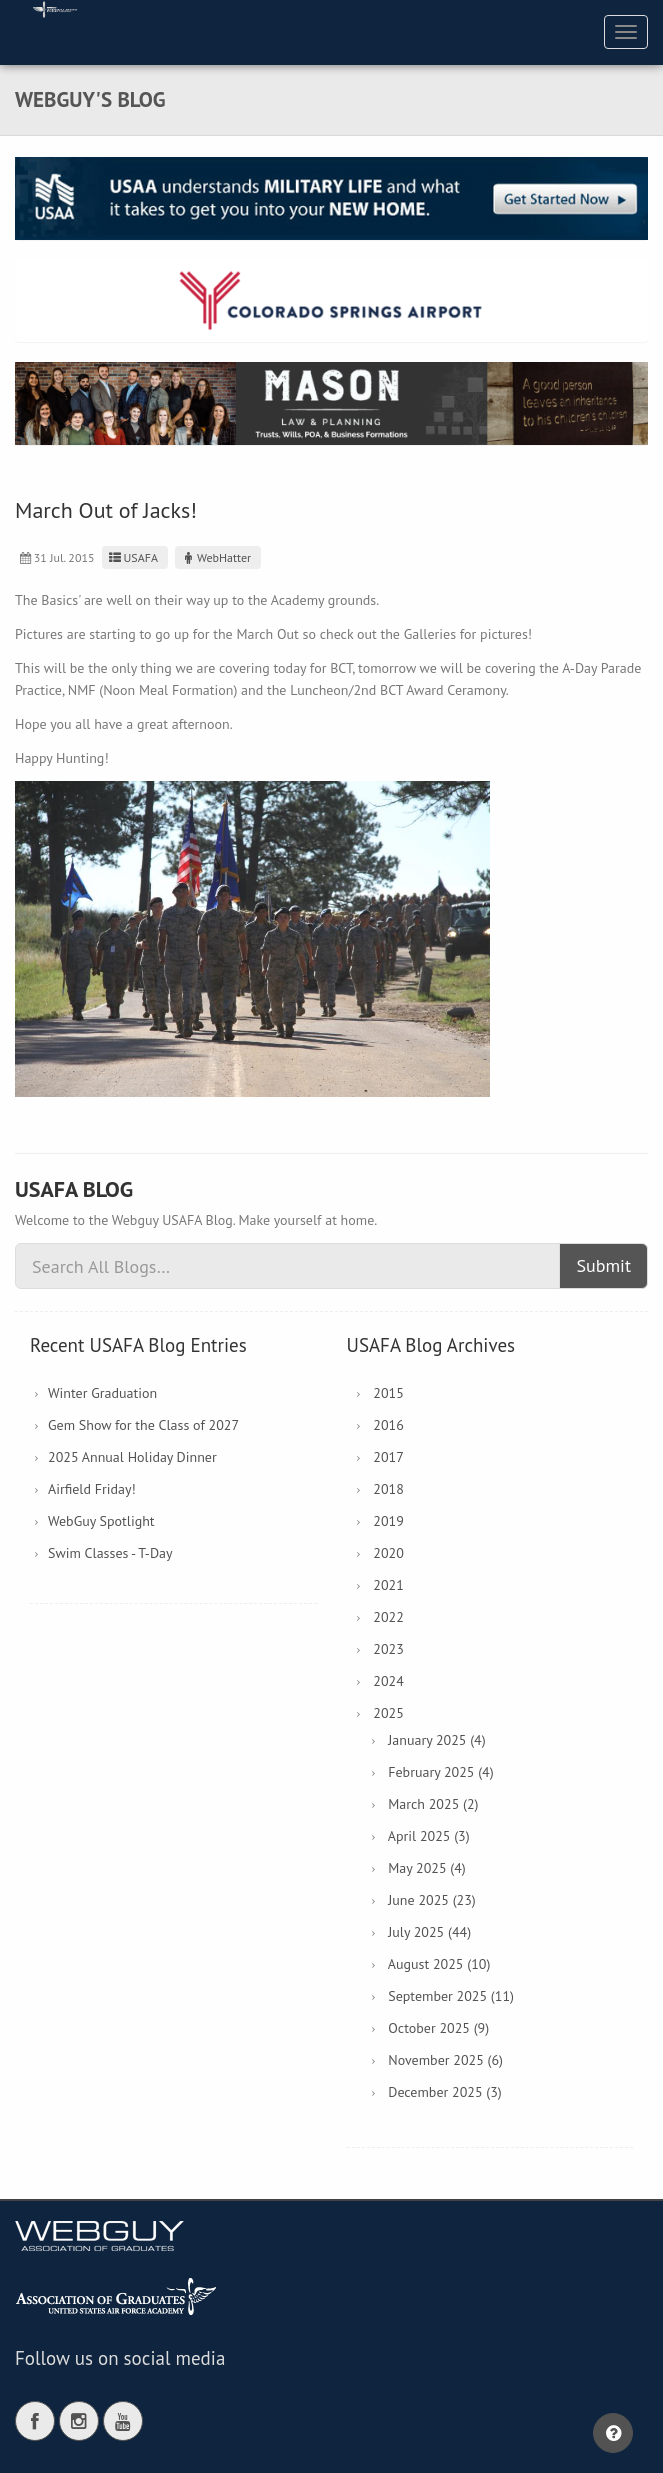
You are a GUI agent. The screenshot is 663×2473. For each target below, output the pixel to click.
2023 (388, 1649)
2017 (388, 1457)
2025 (388, 1713)
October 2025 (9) (438, 2028)
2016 (388, 1425)
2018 (388, 1489)
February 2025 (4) (440, 1772)
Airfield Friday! (92, 1489)
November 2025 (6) (445, 2060)
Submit (603, 1265)
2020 (388, 1553)
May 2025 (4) (427, 1868)
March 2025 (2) (433, 1804)
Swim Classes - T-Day (110, 1553)
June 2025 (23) (432, 1900)
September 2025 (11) (451, 1996)
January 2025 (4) (436, 1740)
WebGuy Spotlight (101, 1521)
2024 (388, 1681)
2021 (388, 1585)
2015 (388, 1393)
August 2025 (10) (439, 1964)
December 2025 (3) (444, 2092)
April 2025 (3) (429, 1836)
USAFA (132, 557)
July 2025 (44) (429, 1932)
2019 (388, 1521)
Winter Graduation (102, 1393)
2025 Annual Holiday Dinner (132, 1457)
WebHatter (215, 557)
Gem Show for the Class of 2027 (143, 1425)
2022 (388, 1617)
